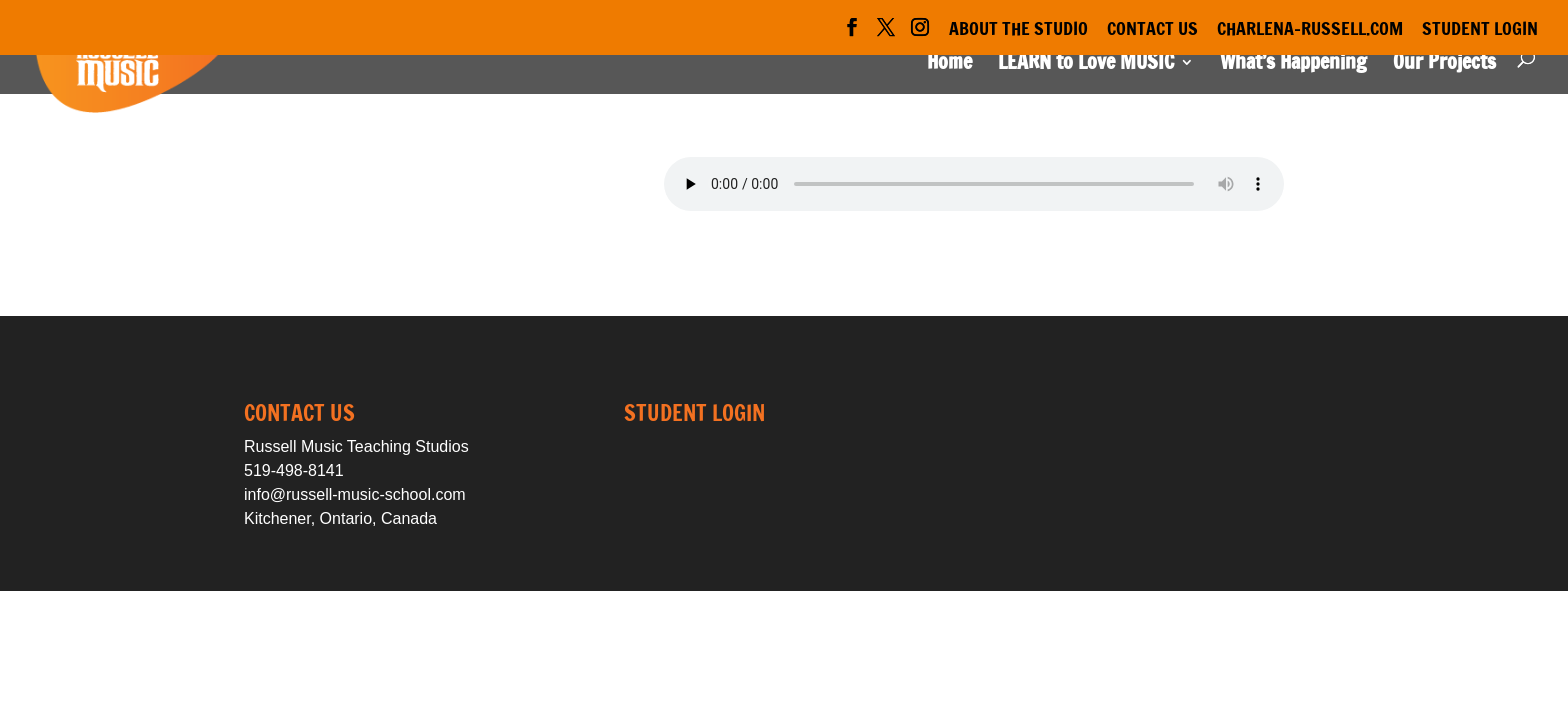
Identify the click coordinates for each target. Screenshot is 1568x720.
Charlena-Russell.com (1310, 30)
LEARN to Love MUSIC (1086, 65)
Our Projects (1444, 65)
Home (949, 65)
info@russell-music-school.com (355, 494)
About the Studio (1018, 30)
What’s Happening (1293, 65)
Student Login (1480, 30)
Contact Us (1152, 30)
